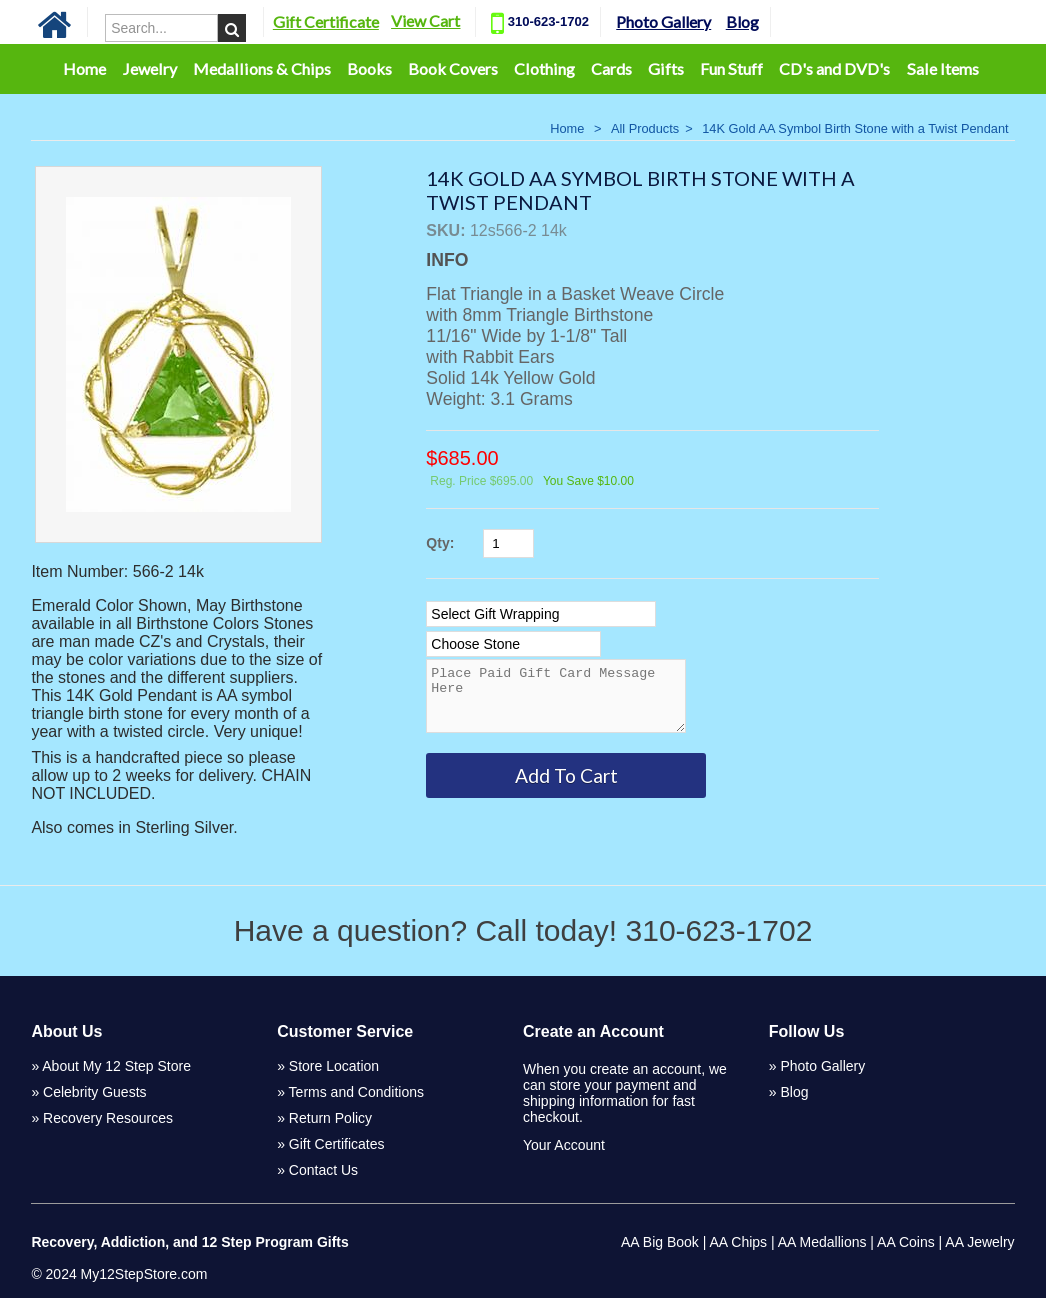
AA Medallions (822, 1242)
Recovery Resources (108, 1118)
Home (84, 68)
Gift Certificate (339, 21)
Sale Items (943, 68)
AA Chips (738, 1242)
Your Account (564, 1145)
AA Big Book (660, 1242)
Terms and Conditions (356, 1092)
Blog (755, 21)
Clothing (544, 68)
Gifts (666, 68)
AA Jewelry (979, 1242)
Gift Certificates (337, 1144)
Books (369, 68)
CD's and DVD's (834, 68)
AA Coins (906, 1242)
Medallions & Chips (262, 68)
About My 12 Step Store (116, 1066)
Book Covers (453, 68)
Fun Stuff (731, 68)
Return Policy (330, 1118)
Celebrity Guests (94, 1092)
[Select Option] (541, 614)
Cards (611, 68)
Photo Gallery (677, 21)
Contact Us (323, 1170)
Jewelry (149, 68)
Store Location (334, 1066)
